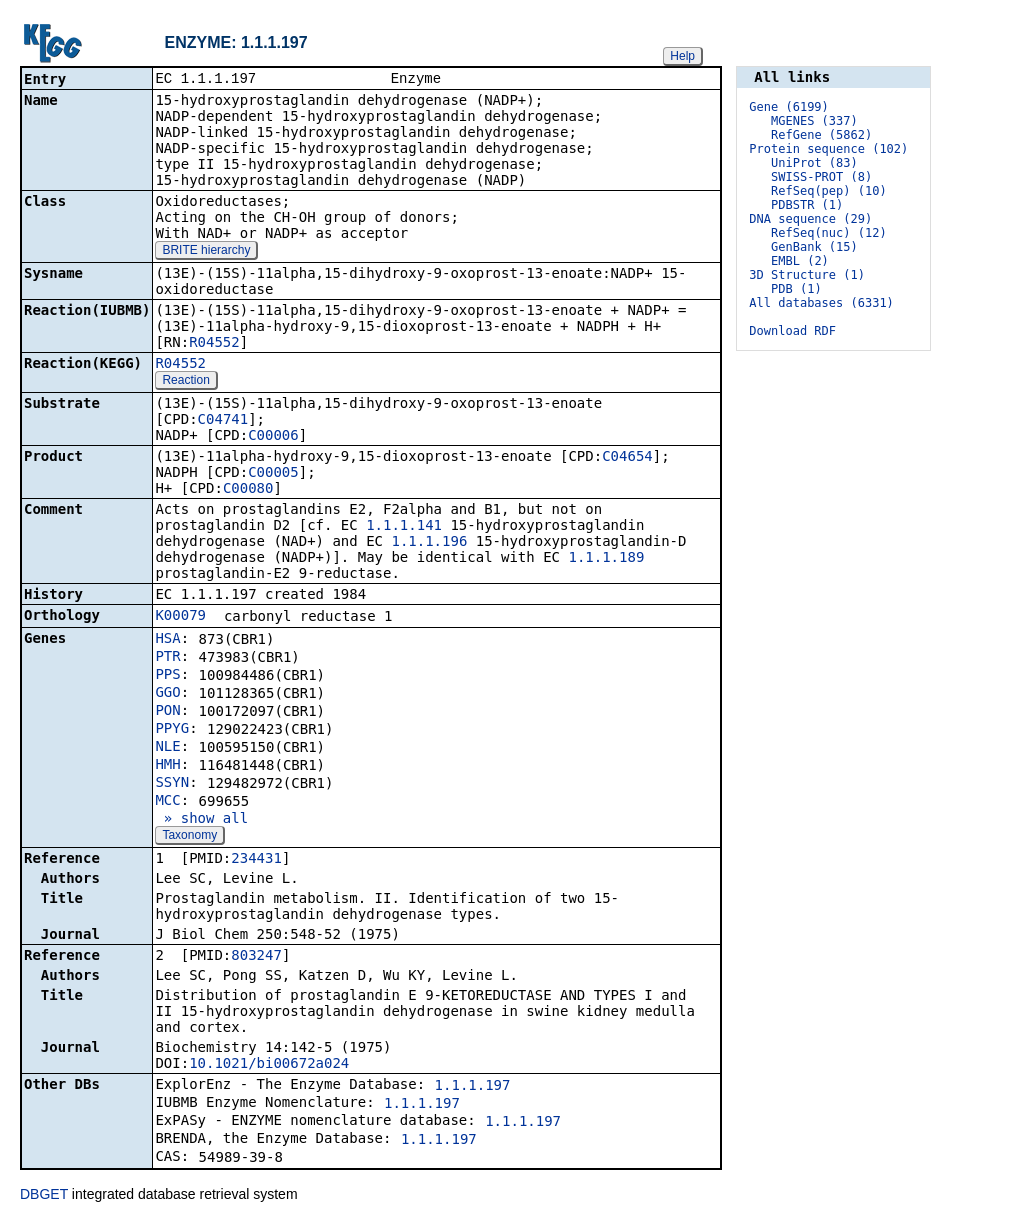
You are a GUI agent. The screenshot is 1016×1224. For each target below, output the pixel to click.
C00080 (248, 490)
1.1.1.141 (404, 527)
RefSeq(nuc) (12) (829, 233)
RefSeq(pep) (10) (829, 191)
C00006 (273, 437)
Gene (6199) (788, 107)
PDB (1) (796, 289)
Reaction (185, 382)
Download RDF (792, 331)
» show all (201, 820)
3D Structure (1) (807, 275)
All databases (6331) (821, 303)
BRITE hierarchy (206, 252)
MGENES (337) (814, 121)
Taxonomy (189, 837)
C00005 (273, 474)
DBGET (44, 1196)
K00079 (180, 617)
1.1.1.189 (606, 559)
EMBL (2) (800, 261)
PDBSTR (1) (807, 205)
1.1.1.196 (429, 543)
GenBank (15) (814, 247)
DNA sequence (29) (810, 219)
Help (682, 56)
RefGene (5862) (821, 135)
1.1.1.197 (473, 1087)
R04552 (214, 344)
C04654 (627, 458)
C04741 (223, 421)
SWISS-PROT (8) (821, 177)
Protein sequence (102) (828, 149)
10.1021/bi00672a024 (269, 1065)
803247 (256, 957)
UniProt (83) (814, 163)
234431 (256, 860)
